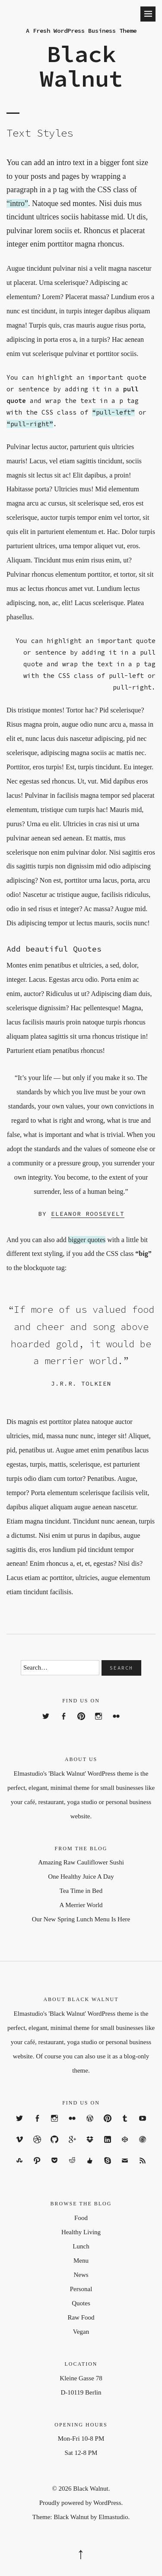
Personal (81, 2289)
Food (81, 2217)
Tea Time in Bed (81, 1890)
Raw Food (80, 2317)
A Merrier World (80, 1905)
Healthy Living (81, 2232)
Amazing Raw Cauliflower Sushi (81, 1862)
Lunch (81, 2246)
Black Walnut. (91, 2488)
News (80, 2274)
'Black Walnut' (67, 1773)
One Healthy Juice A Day (81, 1876)
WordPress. (108, 2502)
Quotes (81, 2303)
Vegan (81, 2331)
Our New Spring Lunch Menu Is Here (81, 1919)
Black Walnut (81, 66)
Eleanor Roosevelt (87, 1214)
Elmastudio (113, 2517)
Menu (81, 2260)
